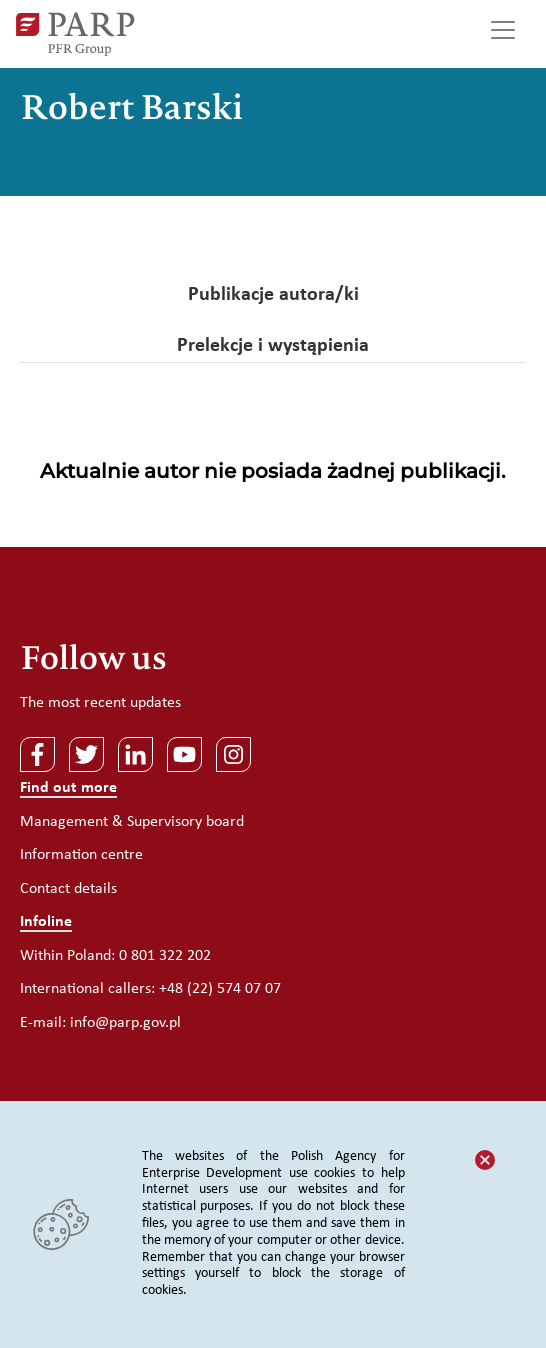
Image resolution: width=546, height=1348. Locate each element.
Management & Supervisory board (132, 822)
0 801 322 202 (165, 956)
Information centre (81, 855)
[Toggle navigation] (503, 34)
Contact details (68, 889)
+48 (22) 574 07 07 (220, 989)
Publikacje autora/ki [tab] (273, 295)
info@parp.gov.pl (125, 1023)
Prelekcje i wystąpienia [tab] (273, 346)
